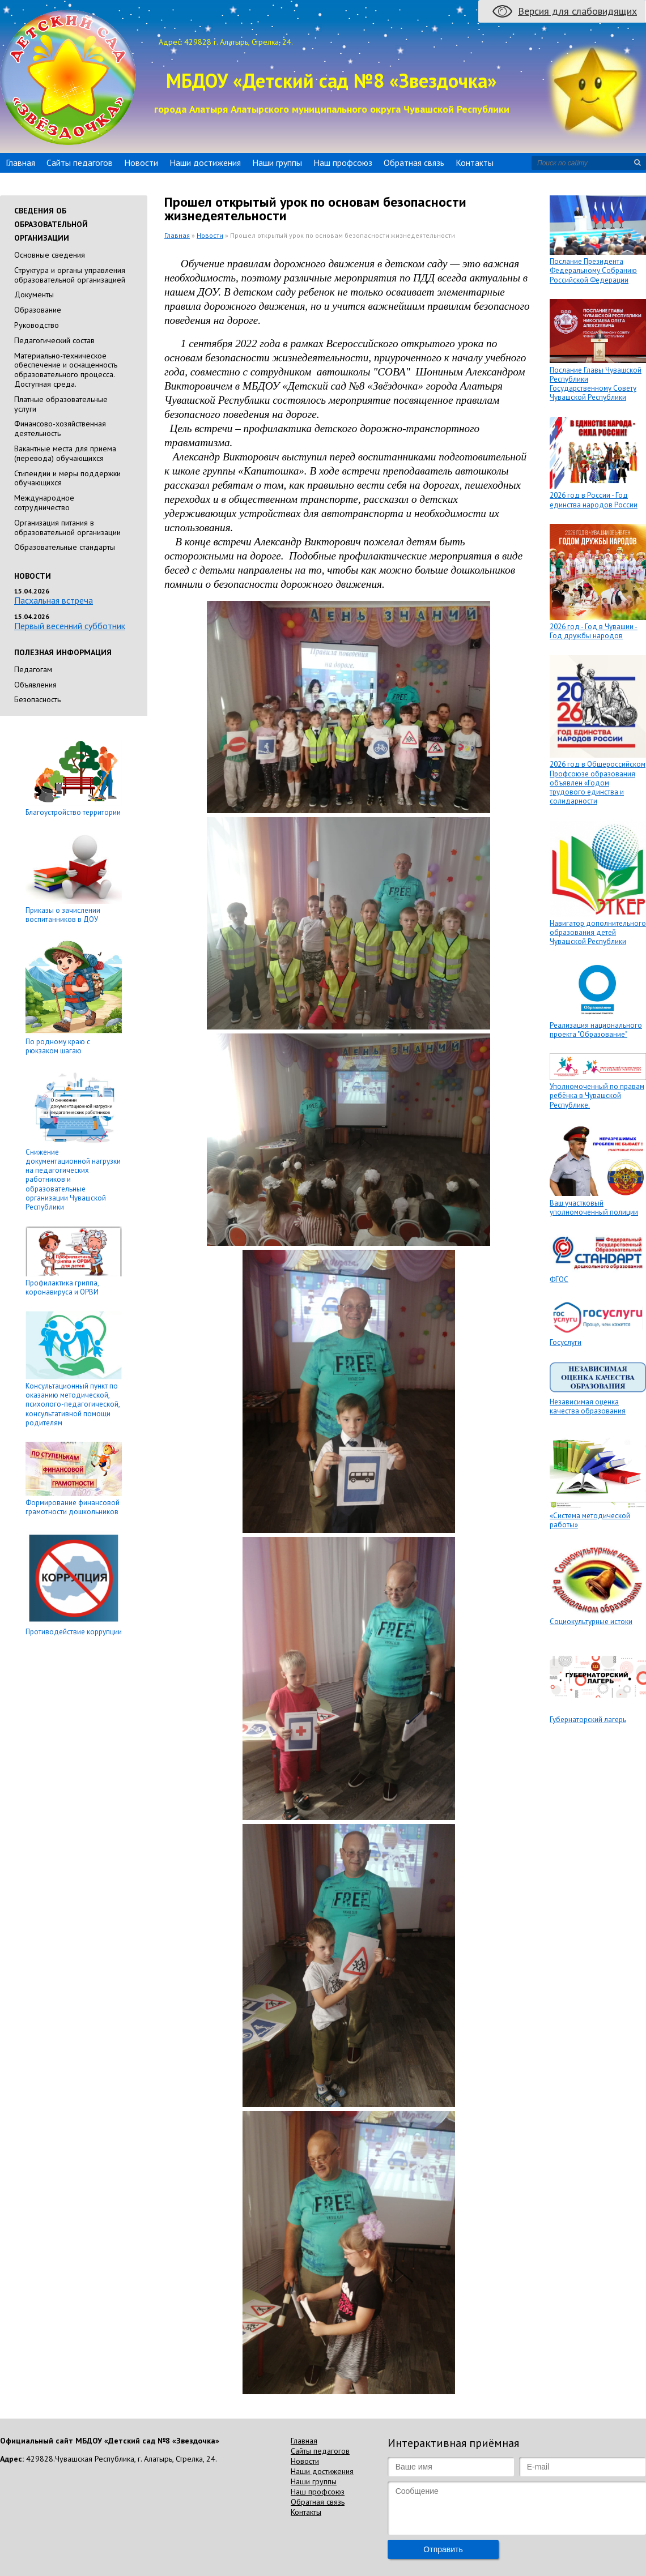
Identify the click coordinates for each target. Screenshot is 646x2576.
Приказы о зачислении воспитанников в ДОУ (63, 914)
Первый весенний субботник (69, 625)
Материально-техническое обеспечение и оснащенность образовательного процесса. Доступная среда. (65, 370)
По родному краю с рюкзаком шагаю (58, 1046)
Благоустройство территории (73, 812)
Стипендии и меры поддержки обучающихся (67, 478)
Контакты (475, 162)
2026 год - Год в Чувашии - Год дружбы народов (594, 631)
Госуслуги (565, 1342)
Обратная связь (414, 162)
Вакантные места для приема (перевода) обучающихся (65, 453)
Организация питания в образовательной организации (67, 527)
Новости (141, 162)
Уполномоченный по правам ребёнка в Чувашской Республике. (597, 1096)
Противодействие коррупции (74, 1632)
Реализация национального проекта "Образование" (596, 1029)
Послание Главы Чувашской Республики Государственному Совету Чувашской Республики (595, 384)
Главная (20, 162)
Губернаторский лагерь (588, 1719)
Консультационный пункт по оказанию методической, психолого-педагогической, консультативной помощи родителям (73, 1404)
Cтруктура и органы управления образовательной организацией (69, 275)
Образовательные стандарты (64, 547)
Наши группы (277, 162)
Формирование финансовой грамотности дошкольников (73, 1507)
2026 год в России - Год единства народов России (594, 499)
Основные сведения (49, 255)
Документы (34, 294)
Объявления (35, 685)
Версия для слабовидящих (577, 11)
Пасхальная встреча (53, 600)
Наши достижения (205, 162)
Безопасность (37, 699)
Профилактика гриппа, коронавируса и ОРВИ (62, 1287)
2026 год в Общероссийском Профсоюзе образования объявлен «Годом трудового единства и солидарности (597, 782)
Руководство (36, 325)
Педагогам (33, 669)
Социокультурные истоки (591, 1621)
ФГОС (559, 1279)
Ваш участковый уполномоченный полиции (594, 1207)
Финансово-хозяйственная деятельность (60, 428)
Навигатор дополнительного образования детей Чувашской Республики (598, 933)
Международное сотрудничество (44, 502)
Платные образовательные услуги (61, 404)
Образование (37, 310)
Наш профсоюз (342, 162)
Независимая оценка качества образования (588, 1406)
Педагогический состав (54, 340)
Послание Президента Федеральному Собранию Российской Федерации (593, 271)
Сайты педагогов (79, 162)
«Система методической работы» (590, 1520)
